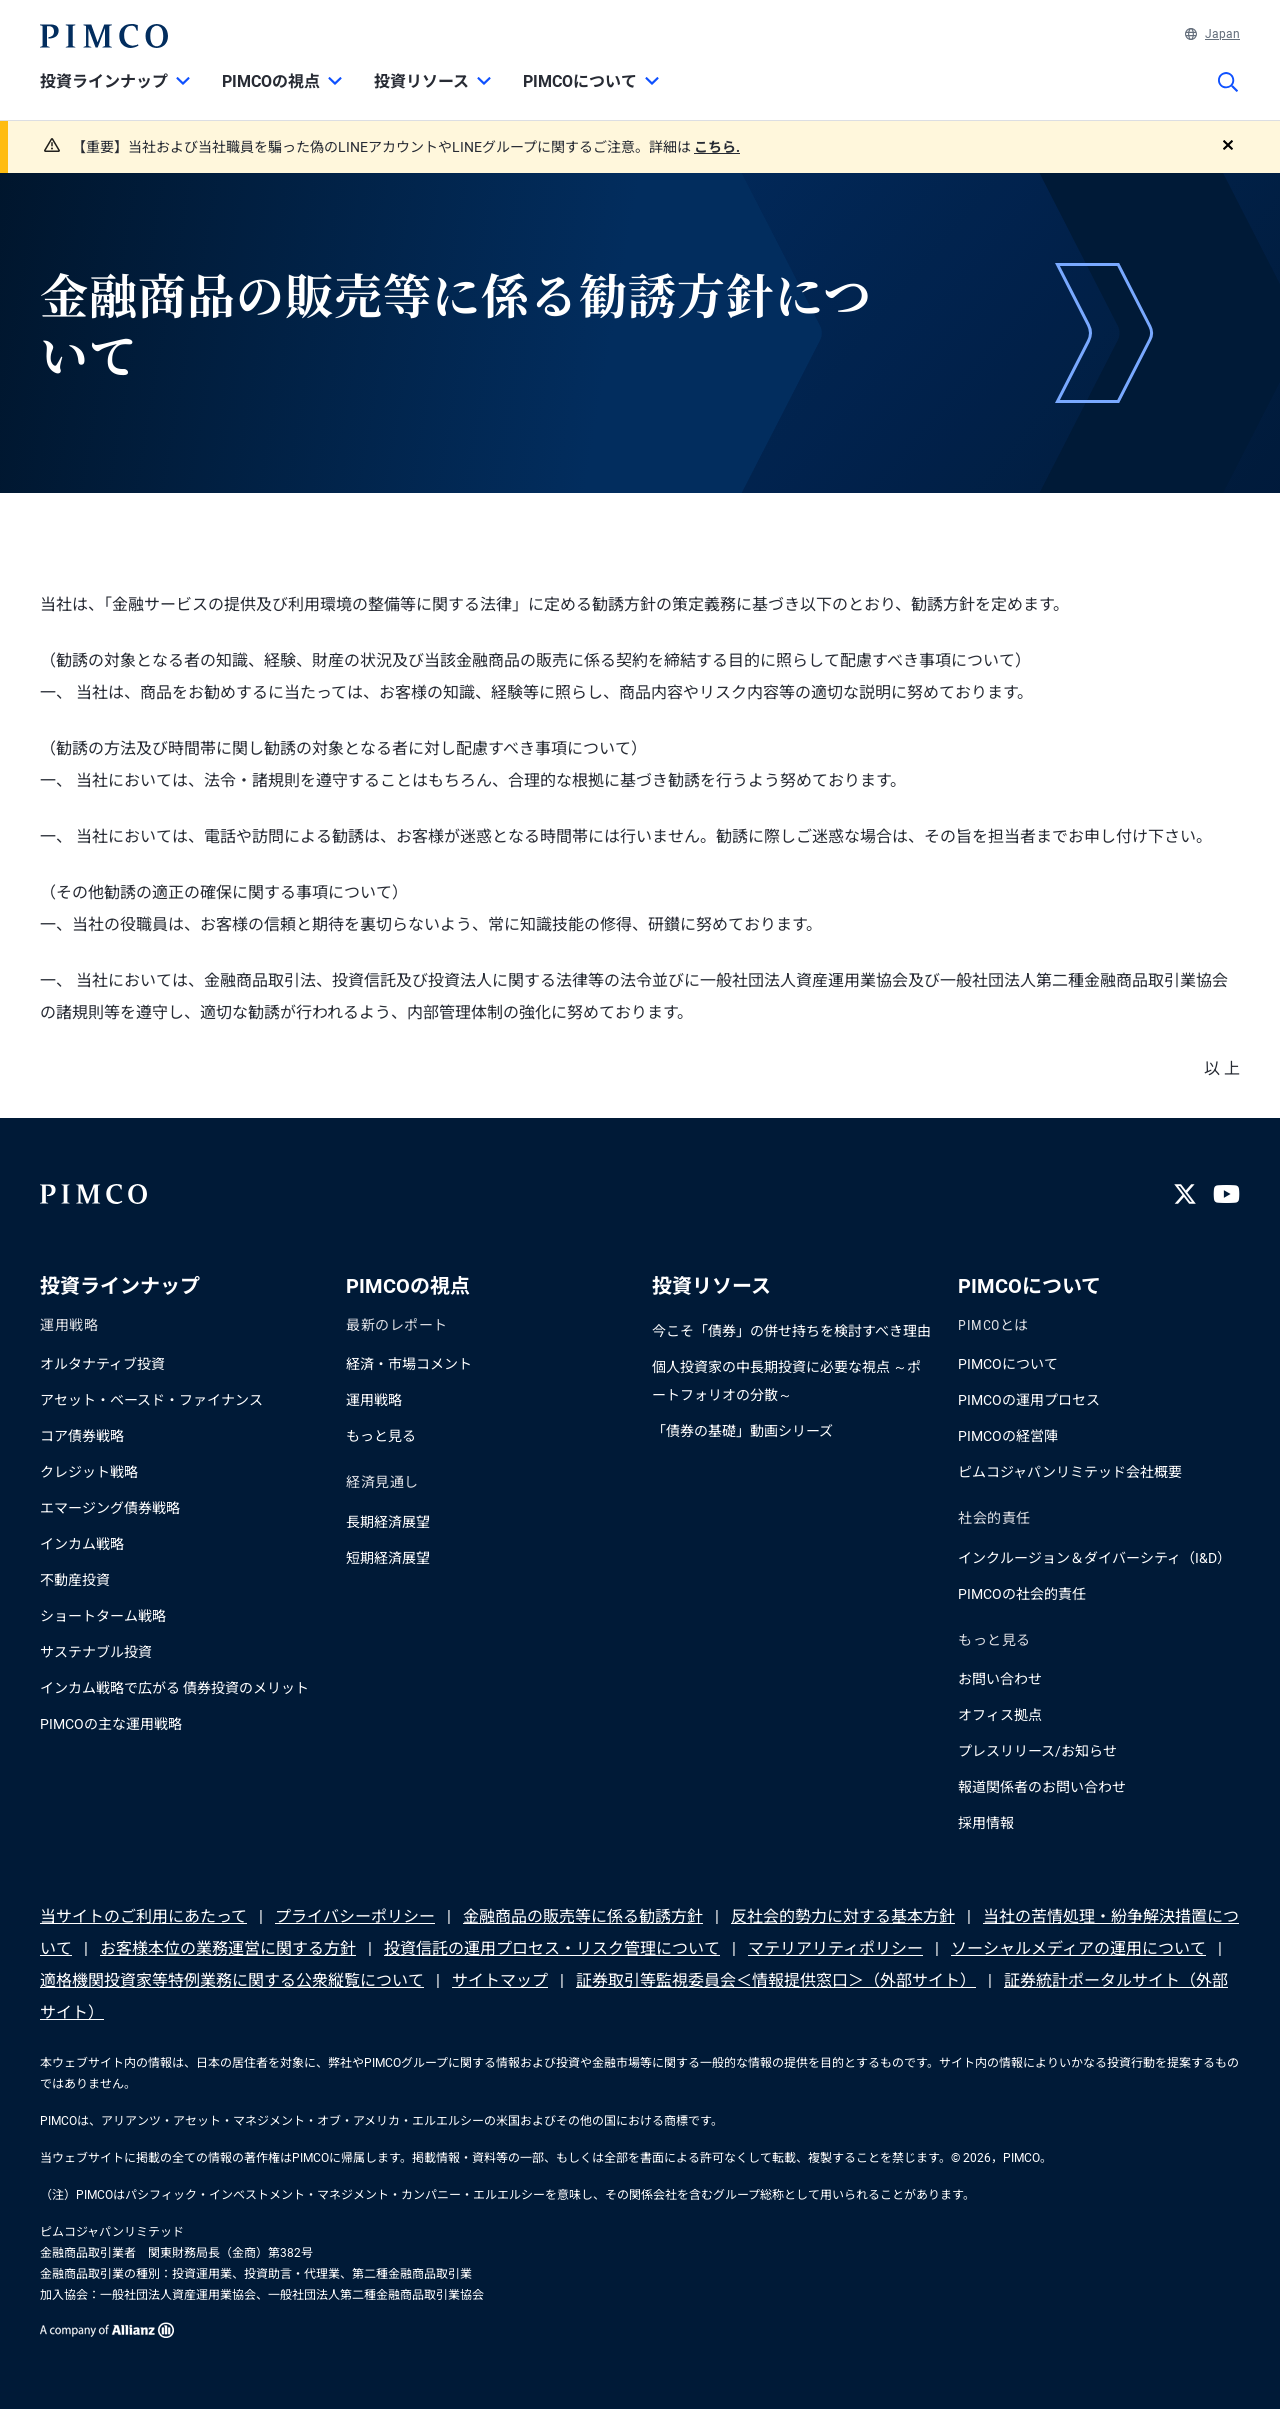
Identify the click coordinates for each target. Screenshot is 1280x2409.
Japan (1212, 34)
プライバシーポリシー (355, 1916)
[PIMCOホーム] (104, 36)
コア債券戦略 (82, 1436)
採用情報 (986, 1823)
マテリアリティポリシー (835, 1948)
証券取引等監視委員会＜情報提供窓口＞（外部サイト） (776, 1980)
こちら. (717, 147)
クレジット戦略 (89, 1472)
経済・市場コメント (409, 1364)
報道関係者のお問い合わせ (1042, 1787)
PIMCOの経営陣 (1008, 1436)
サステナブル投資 (96, 1652)
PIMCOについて (1008, 1364)
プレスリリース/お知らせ (1037, 1751)
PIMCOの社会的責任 (1022, 1594)
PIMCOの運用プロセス (1029, 1400)
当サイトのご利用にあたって (143, 1916)
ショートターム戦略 (103, 1616)
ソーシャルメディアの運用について (1078, 1948)
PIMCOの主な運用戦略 (111, 1724)
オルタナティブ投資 (102, 1364)
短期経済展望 (388, 1558)
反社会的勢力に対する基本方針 (843, 1916)
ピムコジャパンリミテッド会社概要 (1070, 1472)
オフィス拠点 (1000, 1715)
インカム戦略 (82, 1544)
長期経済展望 (388, 1522)
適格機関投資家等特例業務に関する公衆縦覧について (232, 1980)
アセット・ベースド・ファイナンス (151, 1400)
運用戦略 (374, 1400)
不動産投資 (75, 1580)
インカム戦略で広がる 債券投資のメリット (174, 1688)
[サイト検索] (1228, 96)
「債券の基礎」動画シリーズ (742, 1431)
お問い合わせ (1000, 1679)
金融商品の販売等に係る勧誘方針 (583, 1916)
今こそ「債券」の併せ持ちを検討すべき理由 (791, 1331)
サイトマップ (500, 1980)
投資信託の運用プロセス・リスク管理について (552, 1948)
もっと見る (381, 1436)
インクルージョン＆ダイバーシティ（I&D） (1094, 1558)
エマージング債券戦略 (110, 1508)
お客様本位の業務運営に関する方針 (228, 1948)
